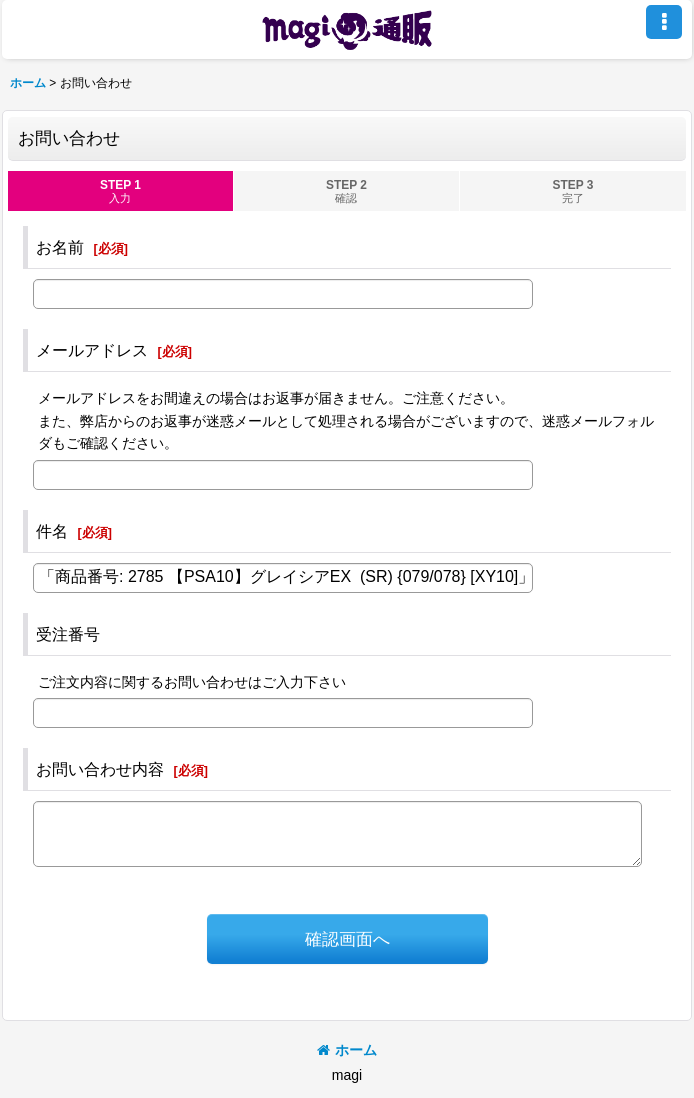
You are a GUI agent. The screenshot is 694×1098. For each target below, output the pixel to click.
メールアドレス (92, 350)
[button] (664, 22)
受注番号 (68, 634)
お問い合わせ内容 (100, 769)
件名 (52, 531)
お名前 (60, 247)
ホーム (347, 1050)
